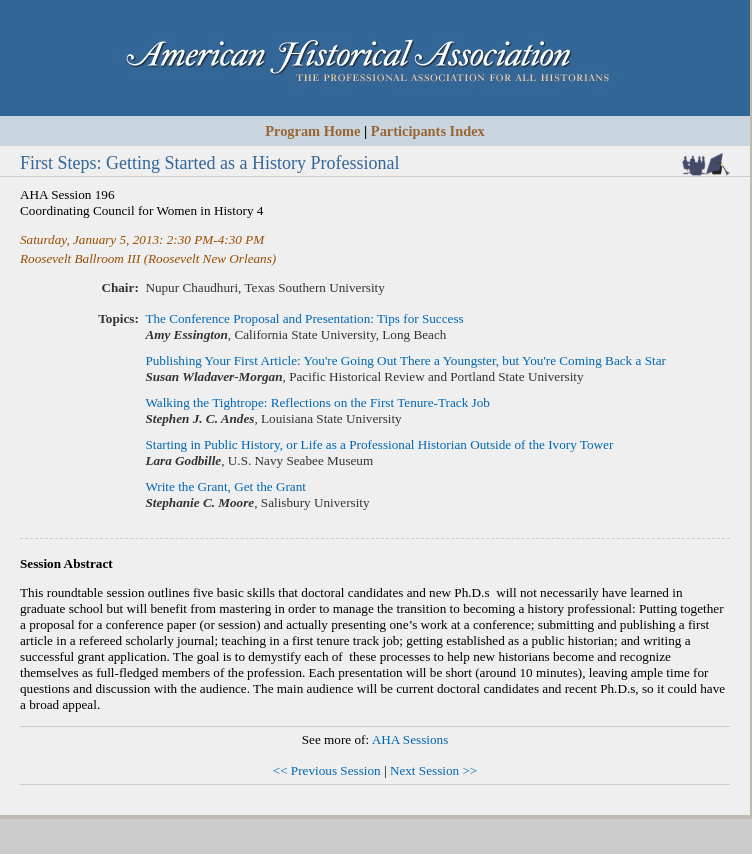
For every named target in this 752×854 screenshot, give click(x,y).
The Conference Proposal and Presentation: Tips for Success (304, 318)
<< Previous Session (327, 770)
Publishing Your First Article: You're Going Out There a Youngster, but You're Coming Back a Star (405, 360)
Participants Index (428, 131)
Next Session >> (433, 770)
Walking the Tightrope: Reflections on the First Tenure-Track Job (317, 402)
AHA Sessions (410, 739)
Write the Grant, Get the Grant (225, 486)
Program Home (312, 131)
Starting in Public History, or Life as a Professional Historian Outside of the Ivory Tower (379, 444)
